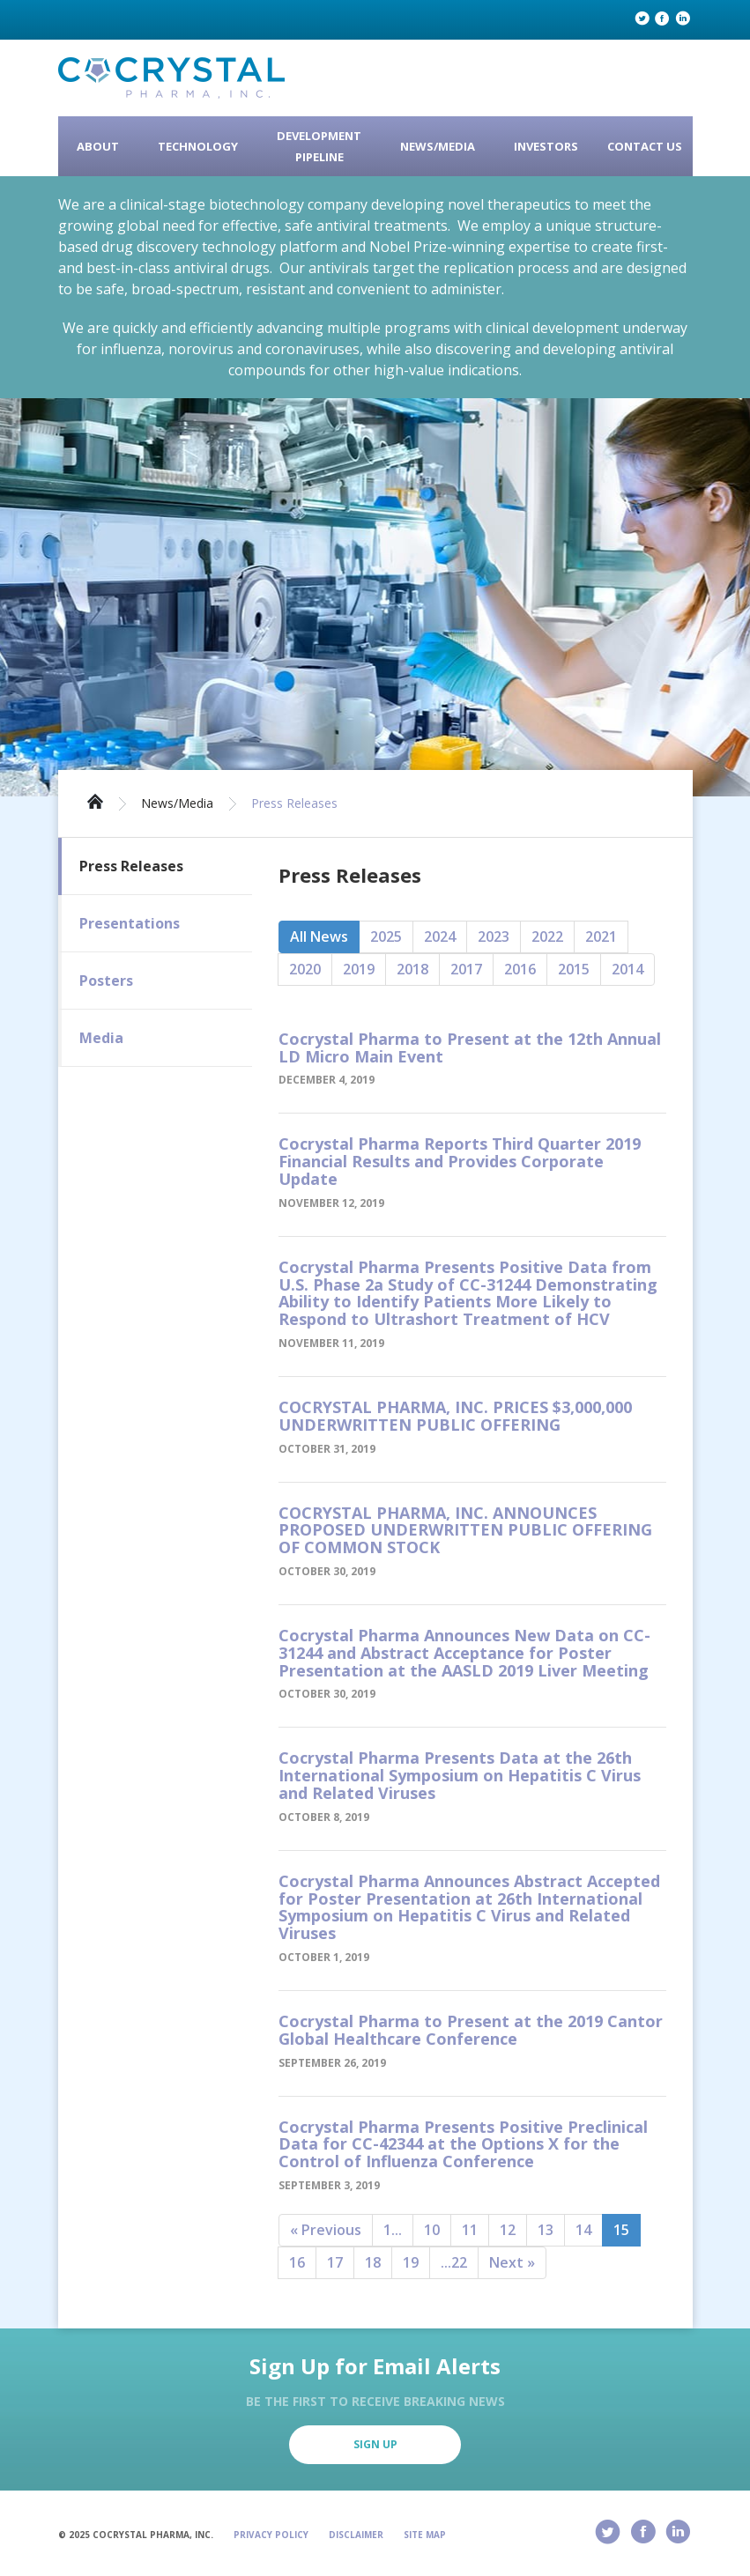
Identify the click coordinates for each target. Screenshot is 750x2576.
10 (432, 2229)
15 (621, 2229)
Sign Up (375, 2444)
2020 (305, 969)
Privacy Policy (271, 2534)
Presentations (129, 923)
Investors (546, 146)
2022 (547, 936)
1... (392, 2229)
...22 (454, 2262)
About (98, 146)
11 (470, 2229)
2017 (466, 969)
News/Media (437, 146)
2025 (386, 936)
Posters (106, 980)
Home (95, 800)
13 (545, 2229)
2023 (493, 936)
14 (583, 2229)
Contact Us (644, 146)
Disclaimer (356, 2534)
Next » (512, 2262)
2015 (574, 969)
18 (373, 2262)
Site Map (425, 2534)
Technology (198, 146)
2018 (412, 969)
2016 (520, 969)
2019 (359, 969)
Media (101, 1037)
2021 (601, 936)
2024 (440, 936)
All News (319, 936)
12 (508, 2229)
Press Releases (294, 803)
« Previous (325, 2229)
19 (411, 2262)
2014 (627, 969)
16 (297, 2262)
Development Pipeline (319, 146)
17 (335, 2262)
